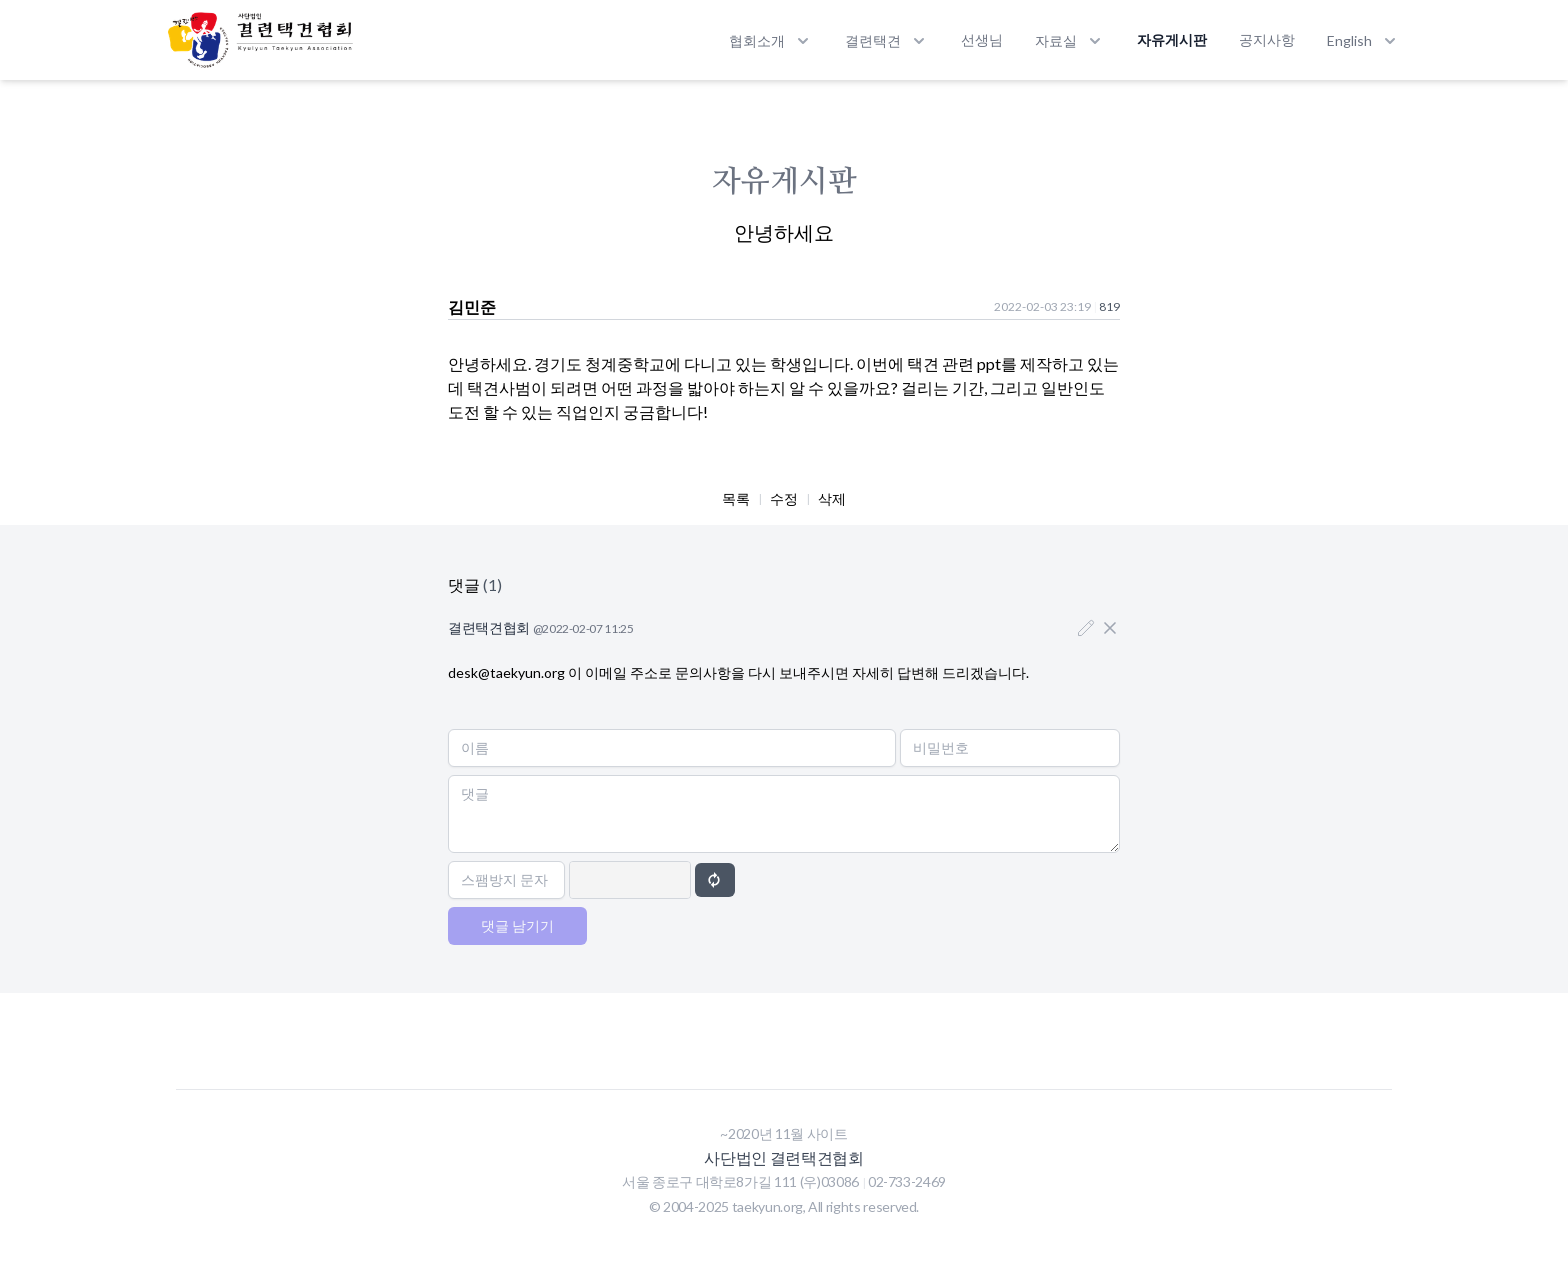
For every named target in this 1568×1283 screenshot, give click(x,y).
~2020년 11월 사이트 (783, 1133)
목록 (736, 498)
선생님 (982, 39)
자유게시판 (1172, 39)
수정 (784, 498)
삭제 (832, 498)
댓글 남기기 (517, 925)
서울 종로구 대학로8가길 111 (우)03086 (742, 1181)
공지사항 (1267, 39)
